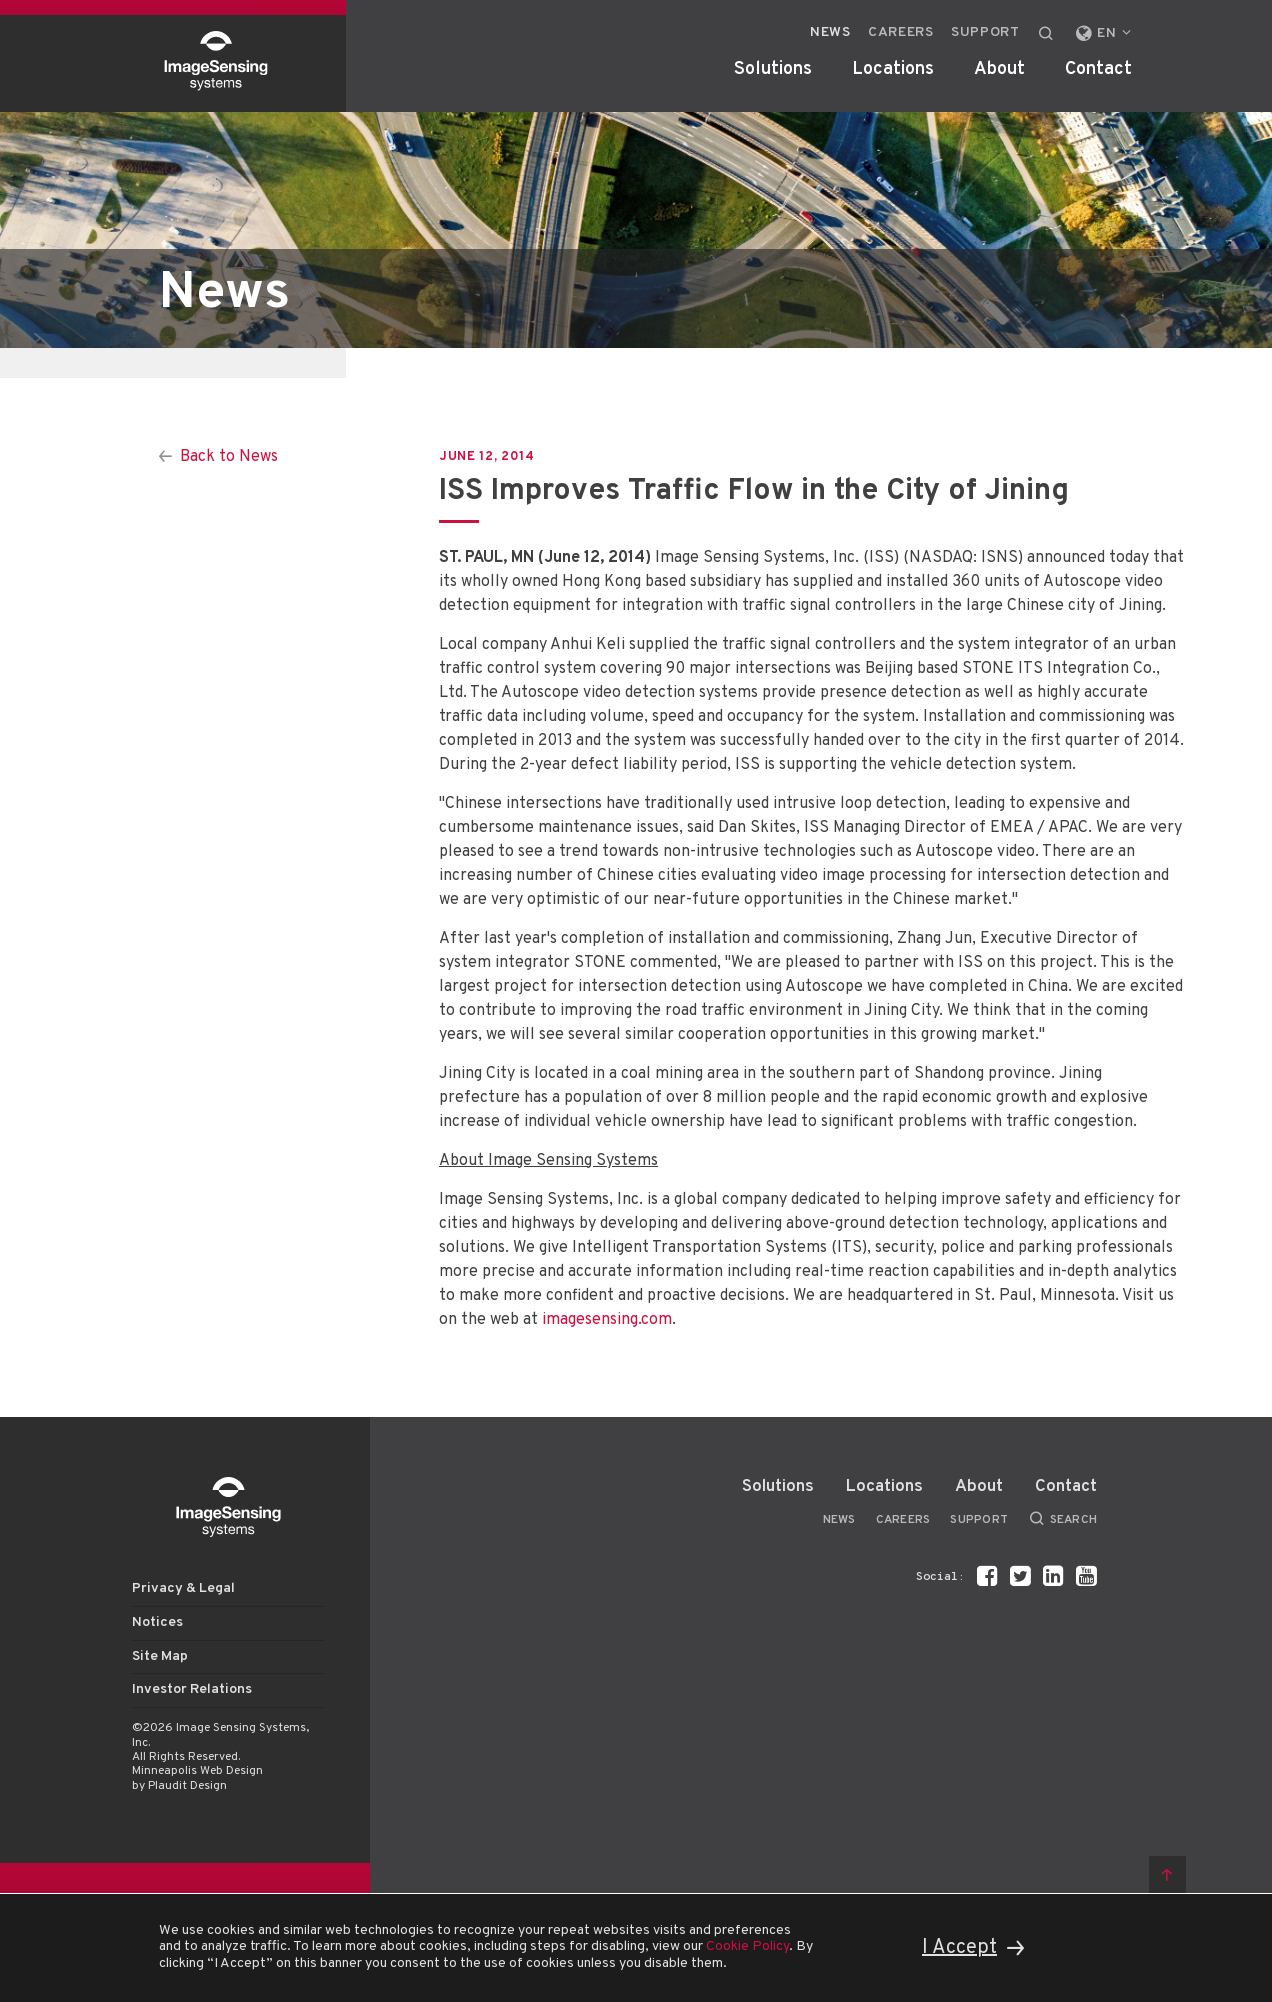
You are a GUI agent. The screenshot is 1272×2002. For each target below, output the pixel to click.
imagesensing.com (607, 1320)
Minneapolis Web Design (197, 1771)
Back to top (1167, 1874)
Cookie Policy (747, 1946)
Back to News (229, 457)
